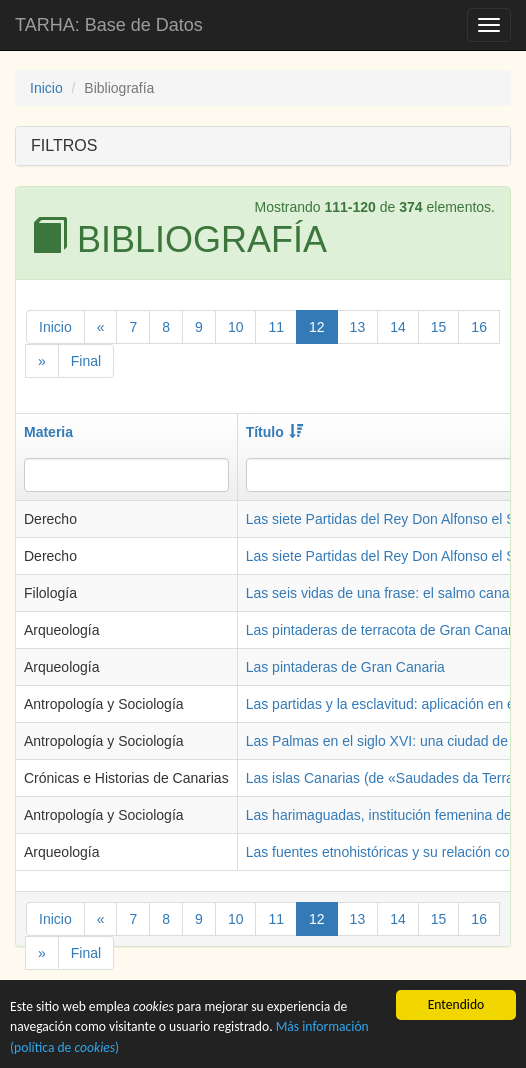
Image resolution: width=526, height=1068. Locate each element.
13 (358, 327)
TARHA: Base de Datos (109, 25)
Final (86, 361)
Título (274, 432)
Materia (48, 432)
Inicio (46, 88)
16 (479, 327)
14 (398, 327)
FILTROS (64, 145)
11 (276, 327)
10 (236, 327)
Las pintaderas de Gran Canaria (345, 667)
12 (317, 327)
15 (439, 327)
